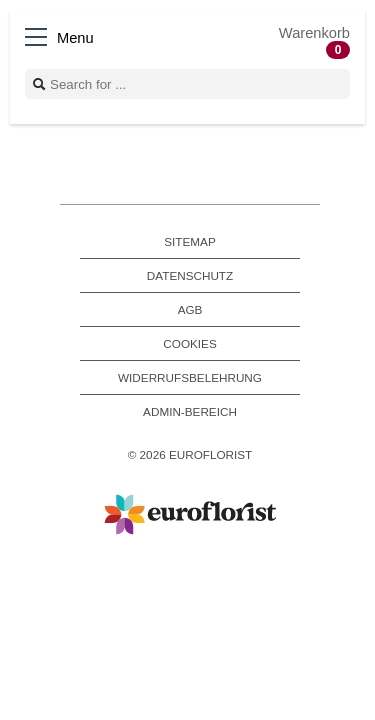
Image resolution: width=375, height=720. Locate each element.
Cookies (189, 343)
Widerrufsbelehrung (190, 377)
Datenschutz (190, 275)
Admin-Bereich (190, 411)
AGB (190, 309)
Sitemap (189, 241)
